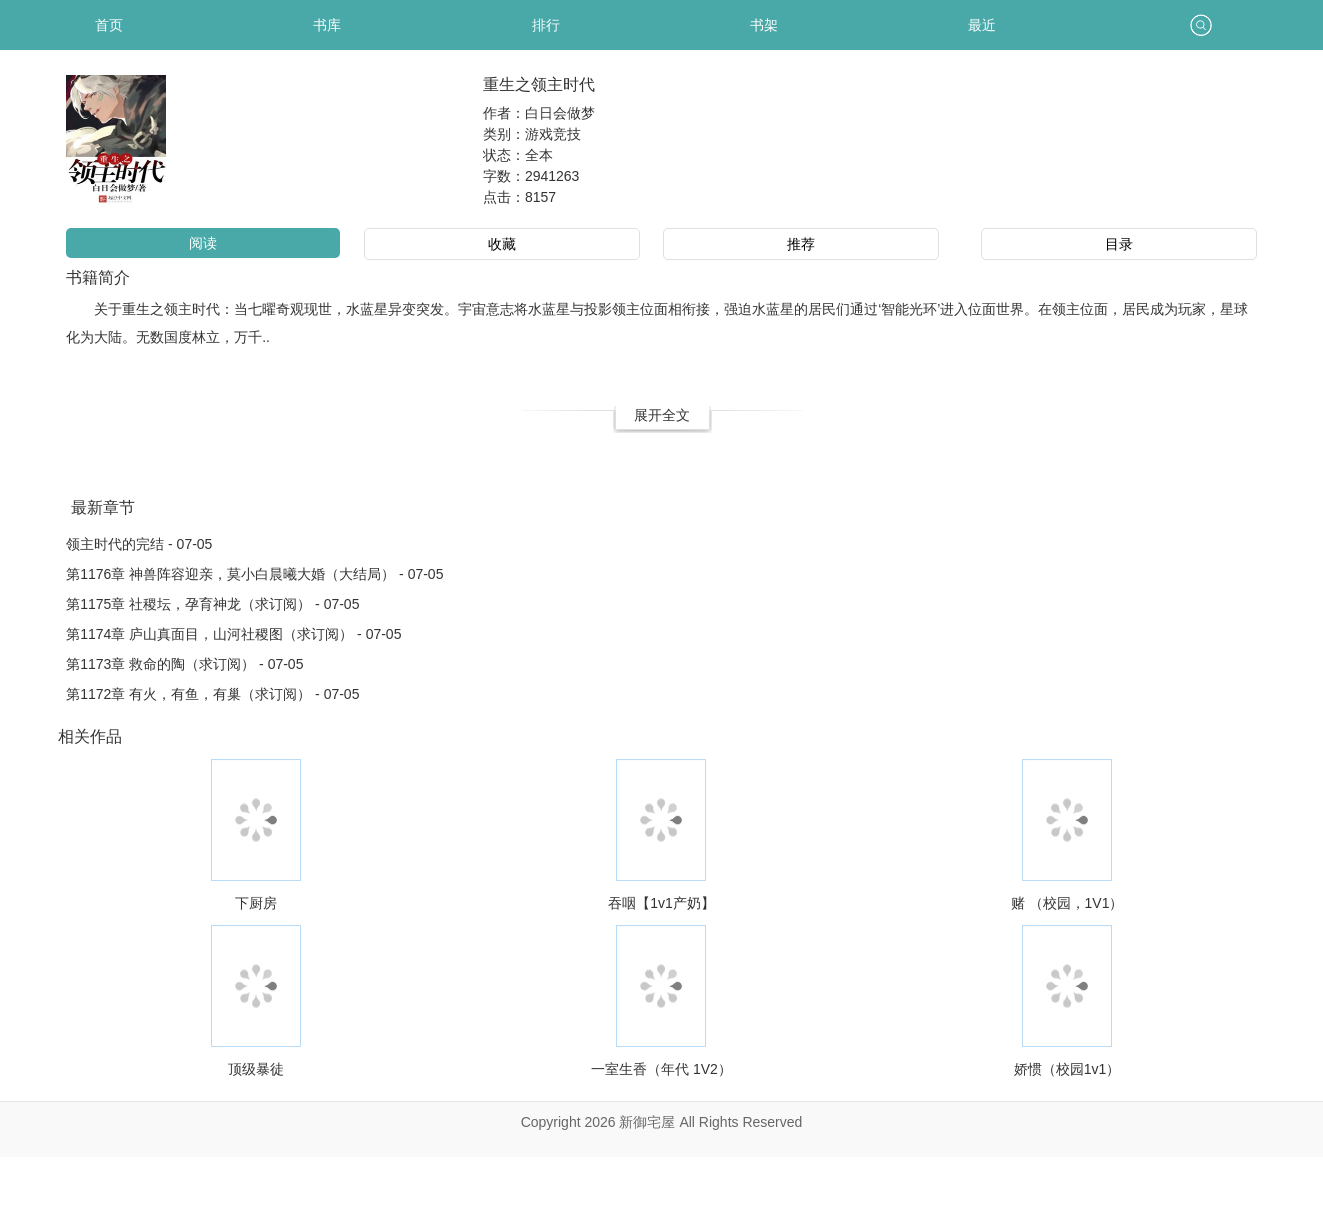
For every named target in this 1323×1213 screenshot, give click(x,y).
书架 (764, 25)
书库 (327, 25)
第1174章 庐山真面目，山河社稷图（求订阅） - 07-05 (233, 634)
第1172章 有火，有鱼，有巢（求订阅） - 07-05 (212, 694)
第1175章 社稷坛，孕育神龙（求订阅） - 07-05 (212, 604)
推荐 (801, 244)
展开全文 (662, 415)
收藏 (502, 244)
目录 (1119, 244)
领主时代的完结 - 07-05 (139, 544)
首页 (109, 25)
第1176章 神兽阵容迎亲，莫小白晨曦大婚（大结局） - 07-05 (254, 574)
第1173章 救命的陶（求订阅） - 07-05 (184, 664)
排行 (546, 25)
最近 (982, 25)
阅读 (203, 243)
